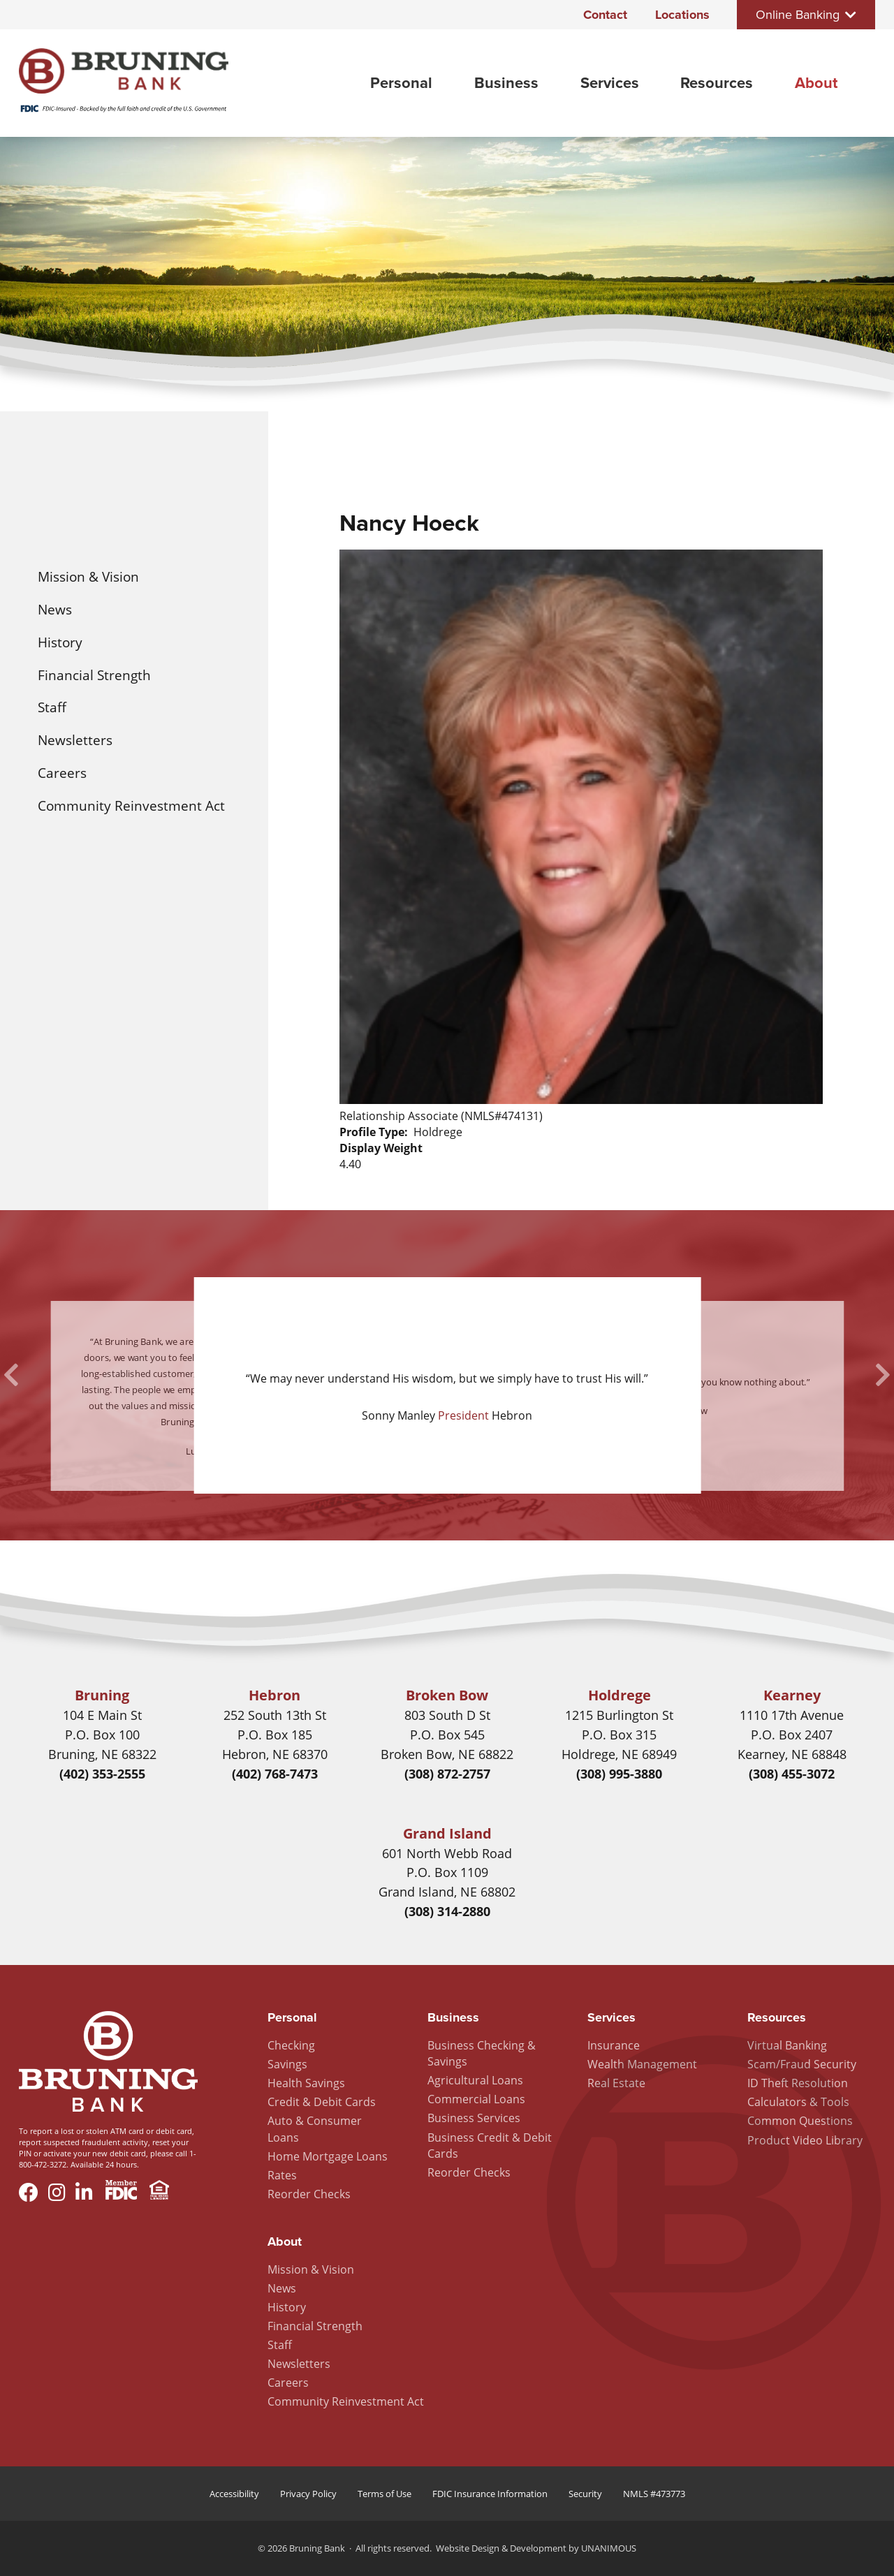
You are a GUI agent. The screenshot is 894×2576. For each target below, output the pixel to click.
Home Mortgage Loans (328, 2156)
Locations (682, 15)
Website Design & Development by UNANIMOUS (536, 2548)
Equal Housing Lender (158, 2192)
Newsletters (75, 740)
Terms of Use (384, 2493)
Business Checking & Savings (481, 2053)
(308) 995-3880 (619, 1773)
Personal (401, 83)
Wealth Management (642, 2064)
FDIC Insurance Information (490, 2493)
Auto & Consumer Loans (315, 2128)
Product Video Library (805, 2140)
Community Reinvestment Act (131, 805)
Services (609, 83)
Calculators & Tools (798, 2102)
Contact (605, 15)
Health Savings (306, 2083)
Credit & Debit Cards (322, 2102)
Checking (291, 2045)
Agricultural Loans (475, 2080)
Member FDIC (121, 2192)
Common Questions (800, 2120)
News (55, 609)
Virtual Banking (787, 2045)
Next (882, 1375)
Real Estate (616, 2083)
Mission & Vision (88, 576)
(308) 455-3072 (792, 1773)
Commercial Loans (476, 2099)
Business (506, 83)
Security (585, 2493)
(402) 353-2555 (102, 1773)
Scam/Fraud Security (801, 2064)
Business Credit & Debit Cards (489, 2145)
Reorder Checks (309, 2194)
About (816, 83)
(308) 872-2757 (447, 1773)
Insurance (613, 2045)
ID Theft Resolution (797, 2083)
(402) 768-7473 (275, 1773)
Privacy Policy (308, 2493)
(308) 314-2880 (447, 1911)
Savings (287, 2064)
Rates (282, 2175)
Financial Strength (94, 675)
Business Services (473, 2118)
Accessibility (234, 2493)
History (60, 642)
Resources (716, 83)
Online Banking (798, 15)
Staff (52, 707)
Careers (62, 772)
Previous (11, 1375)
